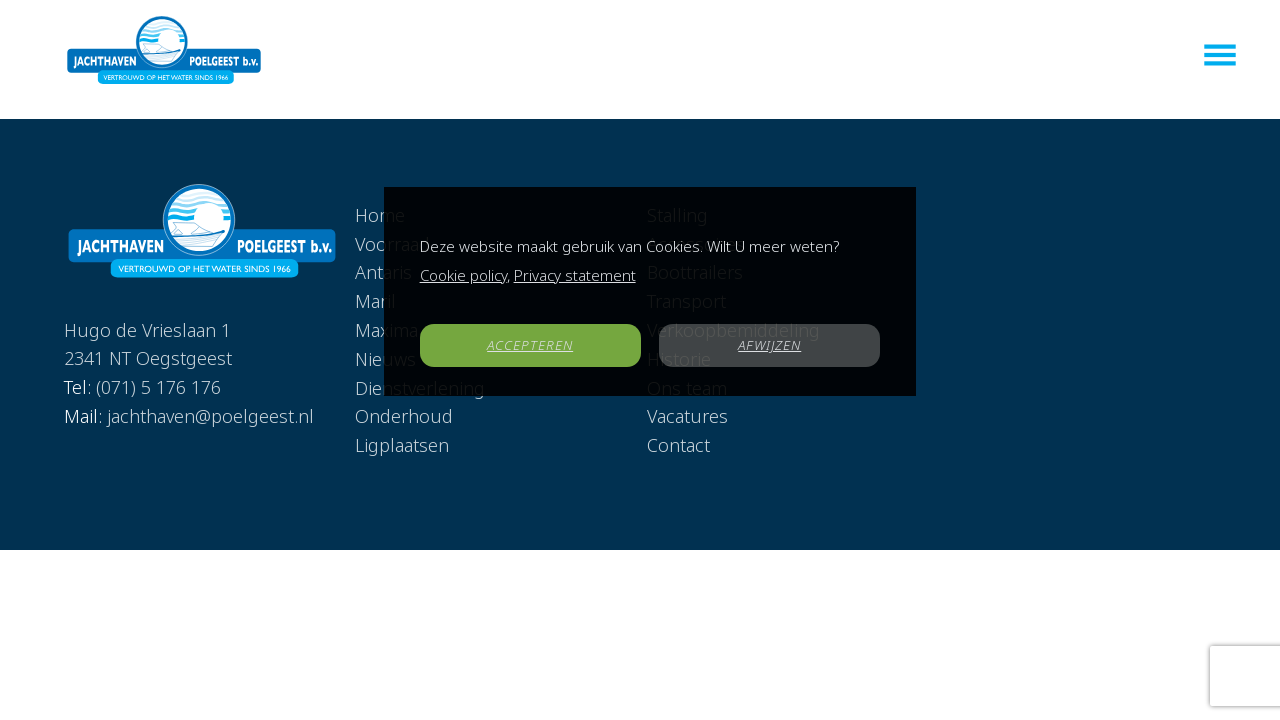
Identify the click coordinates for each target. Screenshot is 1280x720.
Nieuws (915, 56)
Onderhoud (404, 416)
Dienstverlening (809, 56)
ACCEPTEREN (530, 345)
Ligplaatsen (402, 445)
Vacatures (994, 56)
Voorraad (488, 56)
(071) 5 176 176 (158, 361)
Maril (636, 56)
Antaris (571, 56)
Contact (1080, 56)
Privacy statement (575, 275)
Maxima (701, 56)
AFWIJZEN (769, 345)
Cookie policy (463, 275)
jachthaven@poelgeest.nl (210, 389)
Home (416, 56)
